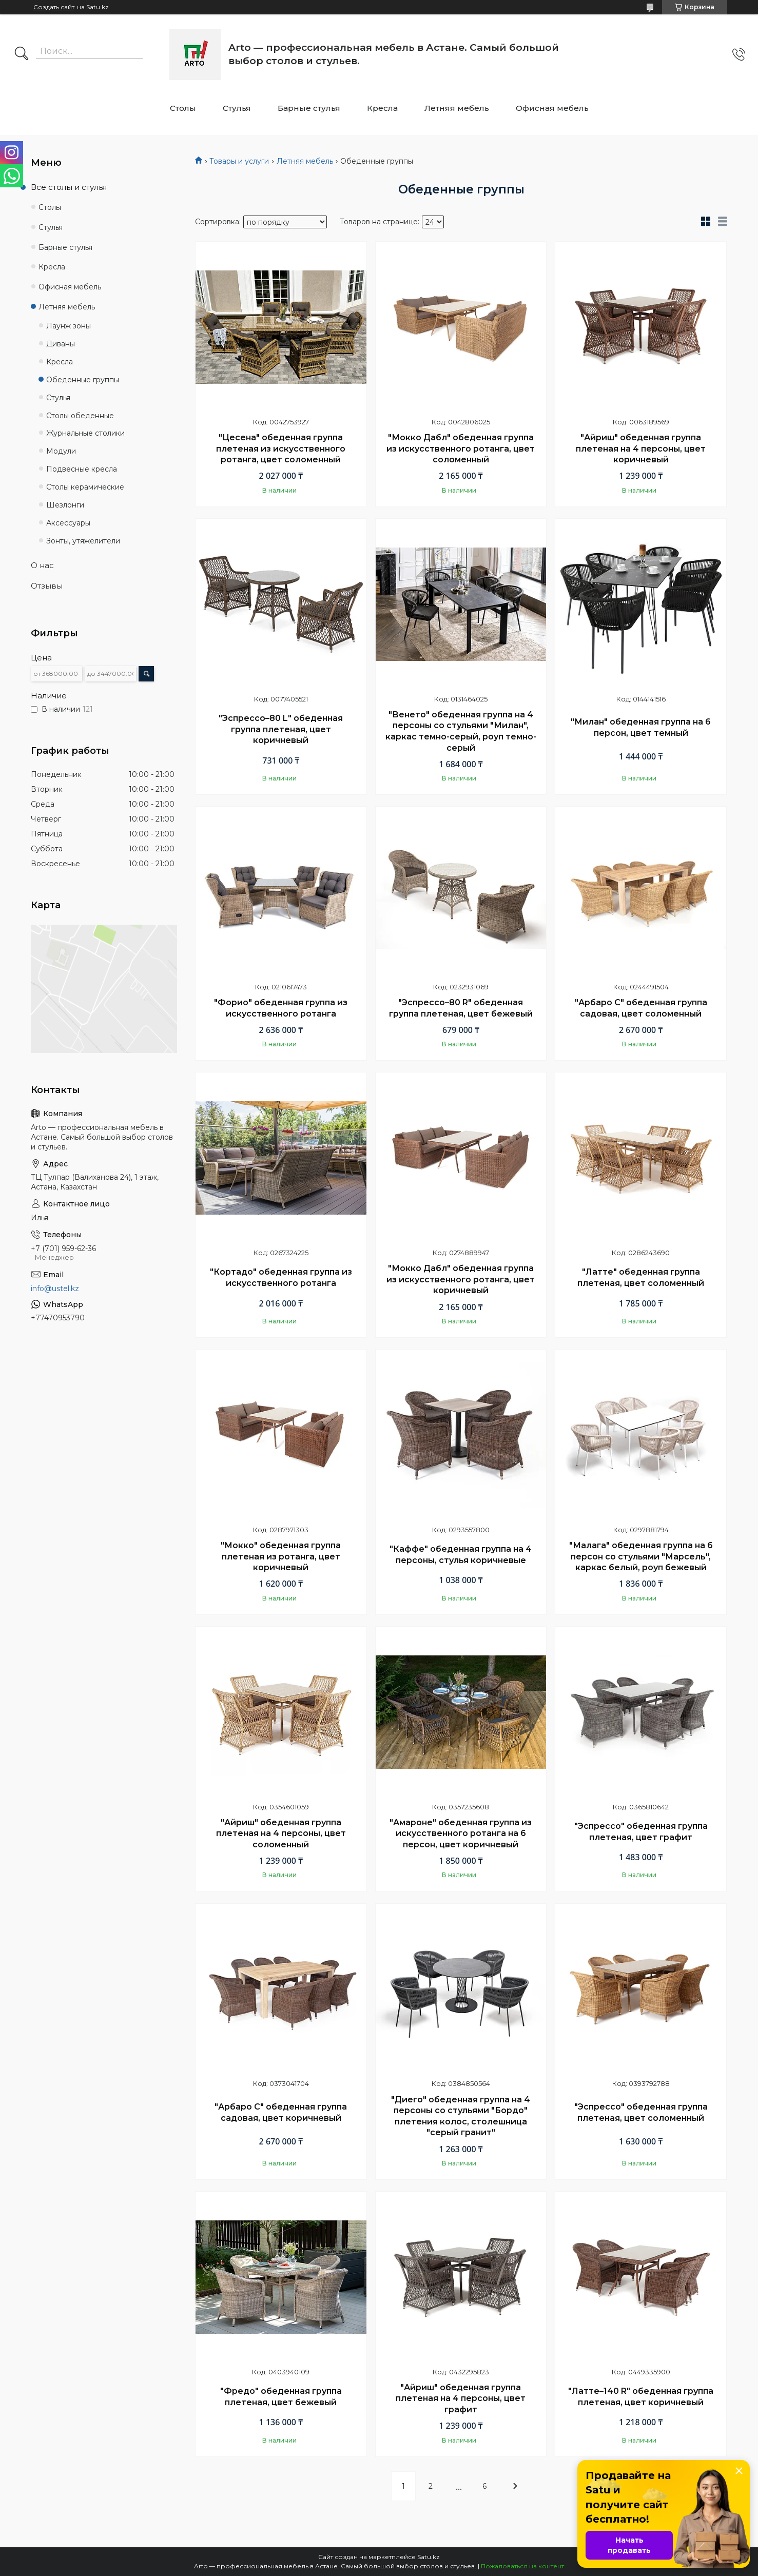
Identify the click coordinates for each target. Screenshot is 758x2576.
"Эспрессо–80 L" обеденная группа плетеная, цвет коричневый (281, 729)
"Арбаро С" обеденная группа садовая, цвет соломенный (641, 1008)
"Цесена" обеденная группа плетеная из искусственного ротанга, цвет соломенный (280, 448)
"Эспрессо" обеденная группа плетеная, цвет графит (641, 1831)
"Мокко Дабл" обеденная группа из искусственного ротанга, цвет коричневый (460, 1279)
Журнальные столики (85, 433)
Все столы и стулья (69, 187)
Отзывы (47, 586)
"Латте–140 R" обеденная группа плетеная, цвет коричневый (640, 2396)
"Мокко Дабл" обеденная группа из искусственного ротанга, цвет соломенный (460, 448)
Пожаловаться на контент (522, 2566)
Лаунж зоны (68, 325)
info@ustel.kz (55, 1288)
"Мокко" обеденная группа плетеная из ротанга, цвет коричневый (281, 1556)
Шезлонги (65, 505)
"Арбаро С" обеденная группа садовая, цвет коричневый (281, 2112)
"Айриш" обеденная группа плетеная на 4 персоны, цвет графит (461, 2398)
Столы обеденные (80, 415)
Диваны (60, 343)
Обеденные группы (82, 379)
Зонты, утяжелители (83, 540)
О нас (42, 565)
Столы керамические (85, 487)
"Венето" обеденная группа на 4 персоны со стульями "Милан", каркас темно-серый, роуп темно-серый (460, 731)
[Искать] (21, 54)
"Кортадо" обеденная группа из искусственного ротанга (281, 1277)
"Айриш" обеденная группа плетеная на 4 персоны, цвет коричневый (641, 448)
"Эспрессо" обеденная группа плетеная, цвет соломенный (641, 2112)
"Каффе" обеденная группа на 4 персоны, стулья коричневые (461, 1554)
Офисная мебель (552, 108)
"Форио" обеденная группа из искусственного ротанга (280, 1008)
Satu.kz (428, 2557)
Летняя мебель (456, 108)
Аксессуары (68, 523)
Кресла (382, 108)
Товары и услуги (239, 161)
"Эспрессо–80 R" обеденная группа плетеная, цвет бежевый (461, 1008)
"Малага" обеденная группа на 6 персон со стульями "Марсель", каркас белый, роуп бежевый (641, 1556)
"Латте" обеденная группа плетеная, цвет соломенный (640, 1277)
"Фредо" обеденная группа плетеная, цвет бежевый (281, 2396)
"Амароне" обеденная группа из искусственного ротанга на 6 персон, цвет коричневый (461, 1833)
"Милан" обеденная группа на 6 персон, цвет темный (641, 727)
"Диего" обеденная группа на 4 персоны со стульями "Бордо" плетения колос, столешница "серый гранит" (460, 2116)
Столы (183, 108)
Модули (61, 451)
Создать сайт (53, 7)
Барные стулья (309, 108)
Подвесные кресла (81, 469)
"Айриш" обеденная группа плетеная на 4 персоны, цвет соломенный (281, 1833)
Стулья (237, 108)
